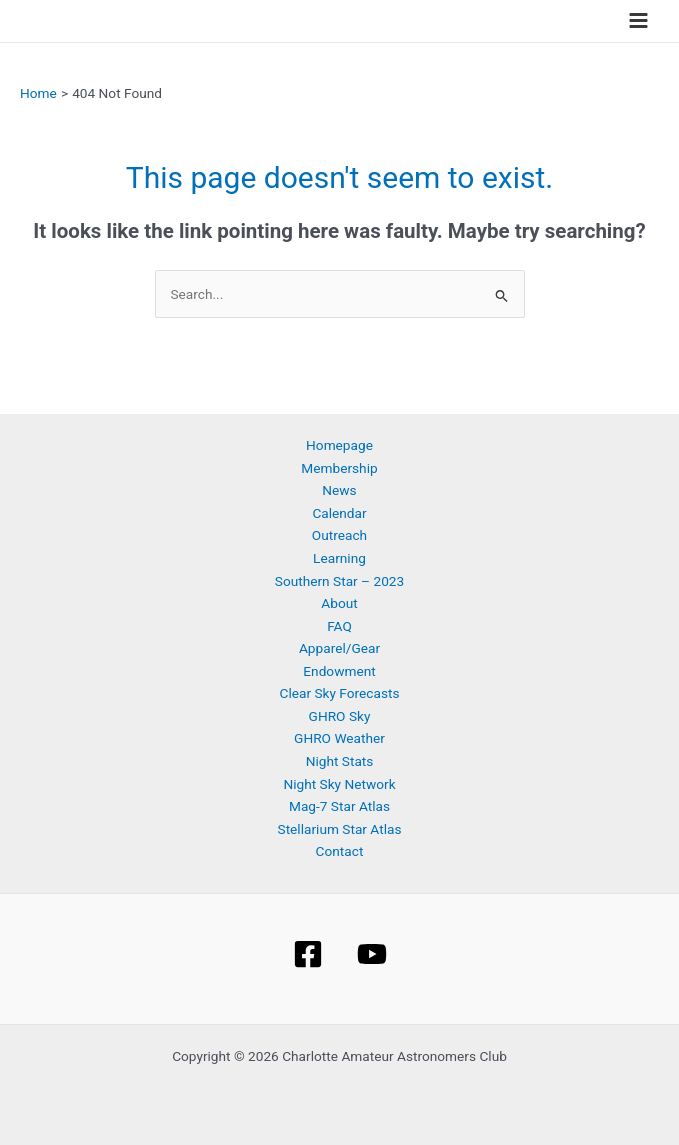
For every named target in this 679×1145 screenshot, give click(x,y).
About (339, 603)
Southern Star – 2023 (339, 581)
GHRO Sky (340, 716)
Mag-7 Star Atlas (339, 806)
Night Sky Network (339, 784)
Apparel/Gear (339, 648)
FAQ (339, 626)
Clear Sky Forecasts (340, 693)
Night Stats (340, 761)
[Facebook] (308, 954)
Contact (340, 851)
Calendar (339, 513)
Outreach (339, 535)
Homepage (339, 445)
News (339, 490)
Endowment (339, 671)
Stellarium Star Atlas (340, 829)
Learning (339, 558)
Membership (339, 468)
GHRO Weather (339, 738)
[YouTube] (372, 954)
